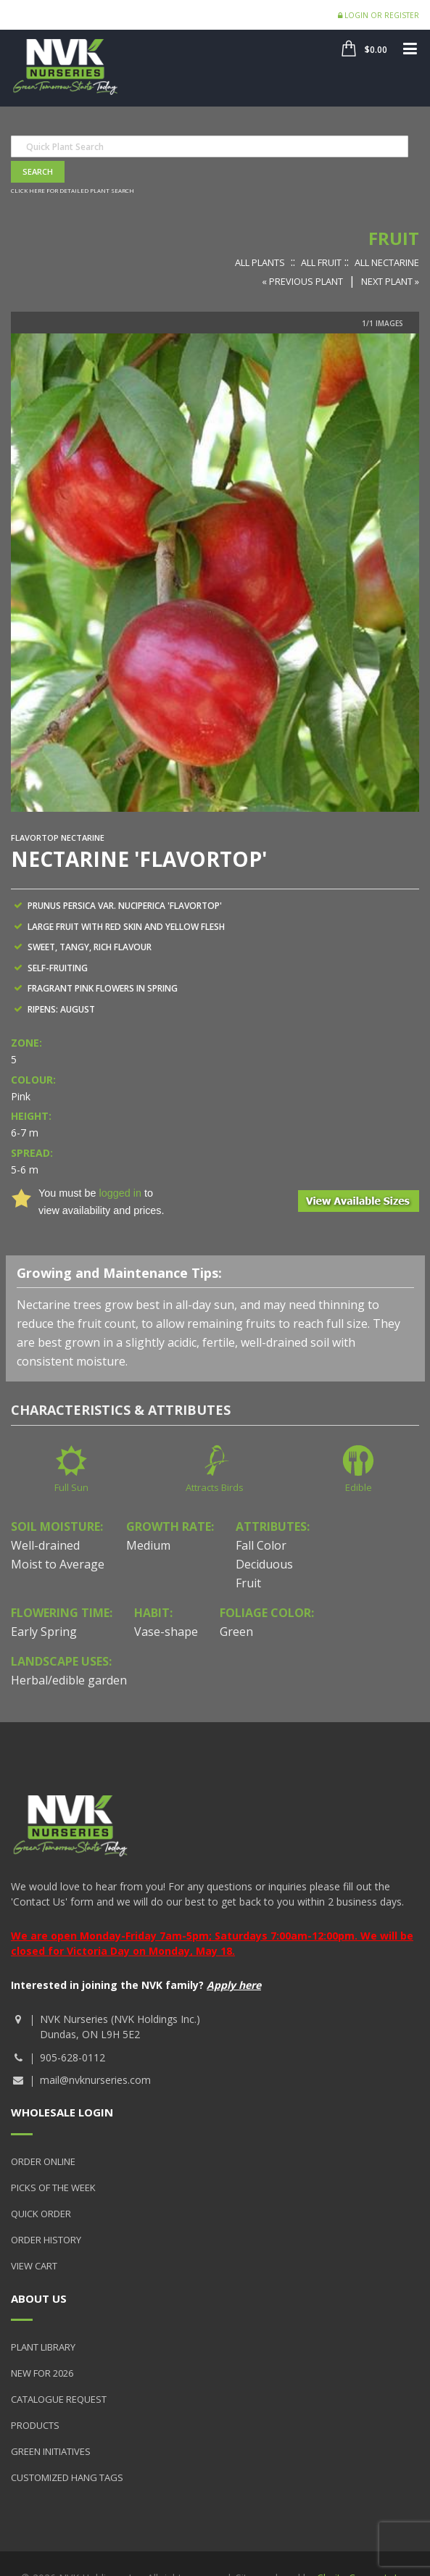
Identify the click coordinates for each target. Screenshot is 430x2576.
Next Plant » (390, 281)
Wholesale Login (62, 2112)
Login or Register (378, 15)
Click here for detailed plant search (72, 190)
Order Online (43, 2161)
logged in (120, 1193)
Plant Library (43, 2346)
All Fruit (321, 262)
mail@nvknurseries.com (95, 2080)
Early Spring (44, 1632)
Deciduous (264, 1564)
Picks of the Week (53, 2187)
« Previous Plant (302, 281)
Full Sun (71, 1487)
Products (35, 2425)
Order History (46, 2239)
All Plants (260, 262)
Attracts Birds (215, 1487)
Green (236, 1632)
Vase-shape (166, 1632)
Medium (148, 1545)
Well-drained (45, 1545)
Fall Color (261, 1545)
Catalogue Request (59, 2399)
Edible (358, 1487)
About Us (39, 2298)
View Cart (34, 2265)
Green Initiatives (51, 2451)
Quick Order (41, 2213)
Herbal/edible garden (69, 1680)
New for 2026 (42, 2373)
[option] (215, 572)
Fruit (393, 238)
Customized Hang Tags (67, 2477)
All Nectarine (387, 262)
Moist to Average (57, 1564)
